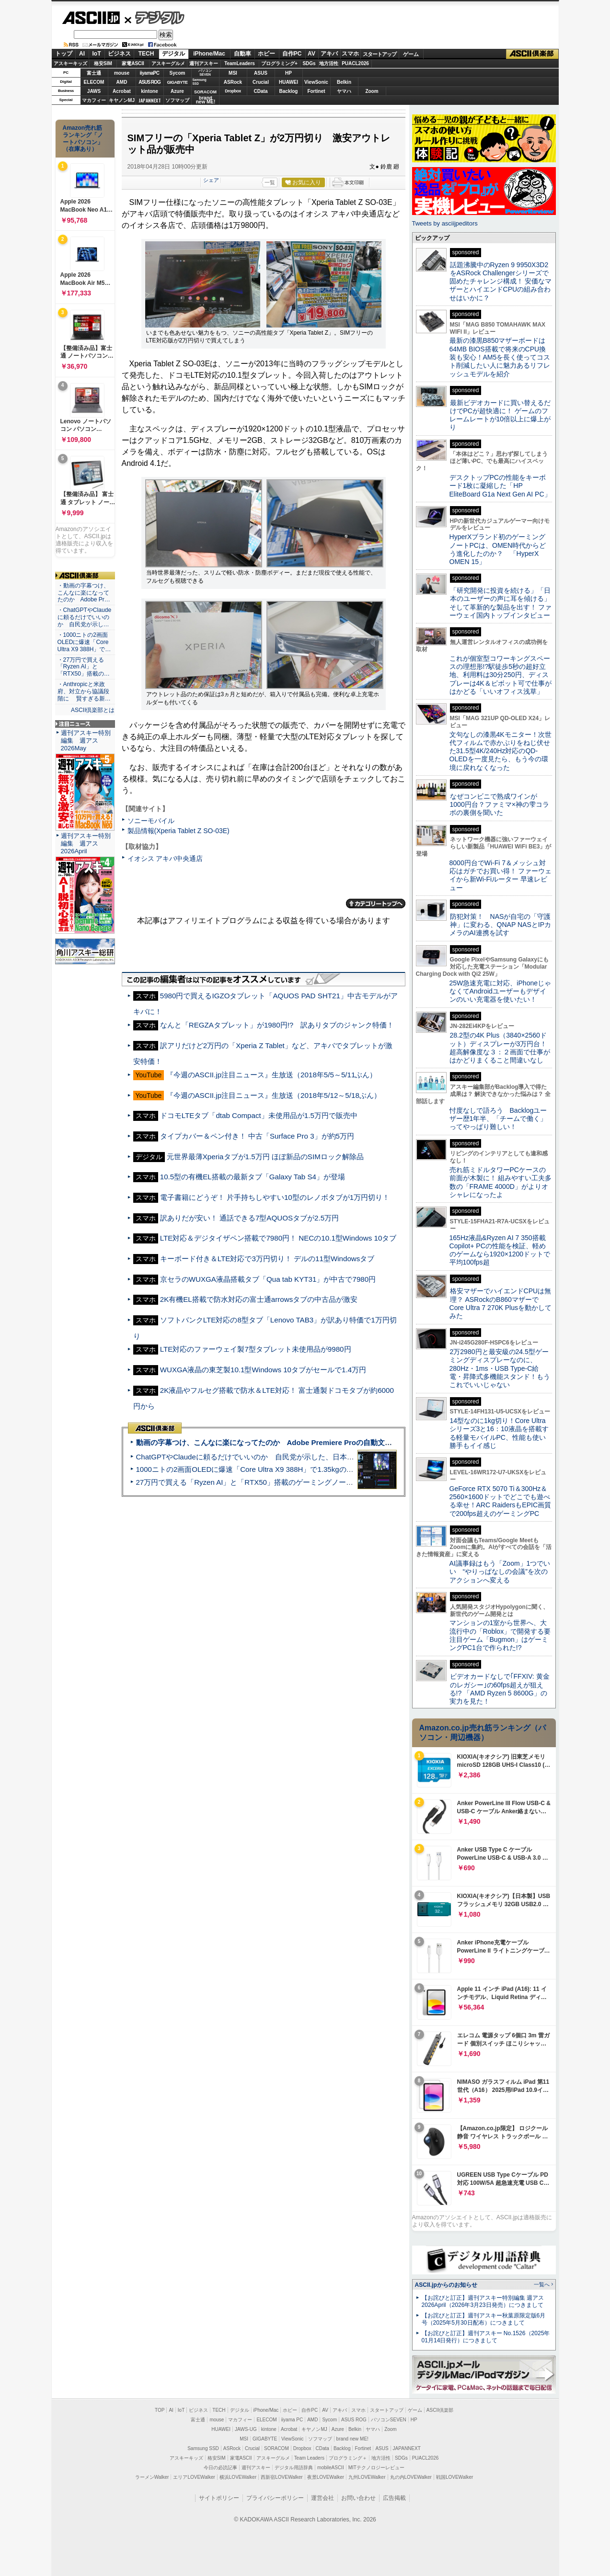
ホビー (266, 53)
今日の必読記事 (220, 2467)
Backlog (288, 91)
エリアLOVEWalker (194, 2477)
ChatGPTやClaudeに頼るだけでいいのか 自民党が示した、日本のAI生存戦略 (263, 1457)
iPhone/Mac (209, 53)
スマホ (350, 53)
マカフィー (94, 100)
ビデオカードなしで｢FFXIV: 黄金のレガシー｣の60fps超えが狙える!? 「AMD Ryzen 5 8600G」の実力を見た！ (499, 1688)
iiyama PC (292, 2419)
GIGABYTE (177, 82)
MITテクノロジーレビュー (376, 2467)
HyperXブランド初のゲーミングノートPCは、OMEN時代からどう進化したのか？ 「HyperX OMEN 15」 (497, 549)
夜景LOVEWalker (325, 2477)
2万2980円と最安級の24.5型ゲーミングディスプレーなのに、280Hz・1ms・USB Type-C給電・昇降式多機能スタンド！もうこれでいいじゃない (499, 1368)
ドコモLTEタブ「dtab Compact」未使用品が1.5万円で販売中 (258, 1115)
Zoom (371, 91)
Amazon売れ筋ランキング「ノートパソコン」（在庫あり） (83, 138)
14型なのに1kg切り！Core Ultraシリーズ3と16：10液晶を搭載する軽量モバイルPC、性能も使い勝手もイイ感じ (499, 1433)
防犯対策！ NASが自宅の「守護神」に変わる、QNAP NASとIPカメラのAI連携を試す (500, 925)
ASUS (260, 73)
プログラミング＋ (348, 2458)
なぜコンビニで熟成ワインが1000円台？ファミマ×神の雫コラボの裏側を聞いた (499, 804)
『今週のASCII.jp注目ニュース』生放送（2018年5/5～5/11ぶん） (271, 1075)
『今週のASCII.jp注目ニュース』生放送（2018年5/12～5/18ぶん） (273, 1095)
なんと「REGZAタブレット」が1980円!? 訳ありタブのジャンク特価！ (277, 1025)
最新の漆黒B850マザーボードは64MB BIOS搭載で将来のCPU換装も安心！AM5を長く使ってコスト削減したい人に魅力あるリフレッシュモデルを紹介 (500, 357)
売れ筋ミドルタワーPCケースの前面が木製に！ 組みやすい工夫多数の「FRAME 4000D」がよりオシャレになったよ (500, 1182)
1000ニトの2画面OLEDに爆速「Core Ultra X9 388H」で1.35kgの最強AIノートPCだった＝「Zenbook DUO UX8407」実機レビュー (348, 1469)
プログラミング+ (279, 63)
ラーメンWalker (152, 2477)
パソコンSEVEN (205, 72)
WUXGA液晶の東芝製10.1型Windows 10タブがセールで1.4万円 (263, 1370)
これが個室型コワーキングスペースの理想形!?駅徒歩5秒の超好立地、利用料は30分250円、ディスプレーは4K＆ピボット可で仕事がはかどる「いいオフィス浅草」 (500, 675)
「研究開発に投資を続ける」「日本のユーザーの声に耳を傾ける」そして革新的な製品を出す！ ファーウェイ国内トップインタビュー (500, 603)
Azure (177, 91)
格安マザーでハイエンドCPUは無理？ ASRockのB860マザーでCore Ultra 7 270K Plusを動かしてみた (500, 1303)
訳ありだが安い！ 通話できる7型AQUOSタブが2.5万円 (249, 1218)
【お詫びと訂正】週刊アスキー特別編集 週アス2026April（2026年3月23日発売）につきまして (483, 2301)
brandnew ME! (206, 100)
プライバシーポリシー (275, 2498)
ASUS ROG (149, 82)
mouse (121, 73)
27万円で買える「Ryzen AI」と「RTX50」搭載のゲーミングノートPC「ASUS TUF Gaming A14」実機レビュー (317, 1482)
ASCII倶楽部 (532, 54)
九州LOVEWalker (366, 2477)
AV (311, 53)
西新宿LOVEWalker (281, 2477)
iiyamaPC (149, 73)
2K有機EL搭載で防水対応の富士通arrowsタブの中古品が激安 (259, 1299)
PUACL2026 (355, 63)
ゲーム (411, 54)
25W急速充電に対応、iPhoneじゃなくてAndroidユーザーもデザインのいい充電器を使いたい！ (500, 991)
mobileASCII (330, 2467)
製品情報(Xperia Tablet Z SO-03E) (178, 831)
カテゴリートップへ (375, 903)
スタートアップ (379, 54)
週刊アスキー (203, 63)
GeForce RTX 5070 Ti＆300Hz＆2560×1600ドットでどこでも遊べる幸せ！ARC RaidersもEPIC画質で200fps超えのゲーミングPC (500, 1501)
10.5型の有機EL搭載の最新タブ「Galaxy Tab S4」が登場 (252, 1177)
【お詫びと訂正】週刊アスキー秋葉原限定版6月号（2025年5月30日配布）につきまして (484, 2319)
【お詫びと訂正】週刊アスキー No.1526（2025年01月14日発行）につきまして (486, 2337)
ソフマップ (177, 100)
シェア (211, 180)
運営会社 (322, 2498)
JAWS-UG (246, 2429)
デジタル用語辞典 (294, 2467)
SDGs (308, 63)
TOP (159, 2410)
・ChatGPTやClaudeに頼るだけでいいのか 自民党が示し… (85, 617)
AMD (121, 82)
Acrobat (122, 91)
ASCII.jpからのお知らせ (446, 2285)
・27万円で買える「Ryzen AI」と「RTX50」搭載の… (84, 667)
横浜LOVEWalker (237, 2477)
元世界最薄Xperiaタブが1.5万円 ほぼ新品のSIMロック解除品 (265, 1156)
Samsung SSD (203, 2448)
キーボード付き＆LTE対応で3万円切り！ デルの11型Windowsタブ (267, 1258)
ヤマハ (344, 91)
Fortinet (316, 91)
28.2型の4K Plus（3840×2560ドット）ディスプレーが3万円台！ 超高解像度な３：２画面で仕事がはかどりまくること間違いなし (499, 1047)
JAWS (94, 91)
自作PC (292, 53)
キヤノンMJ (122, 100)
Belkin (344, 82)
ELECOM (94, 82)
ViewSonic (316, 82)
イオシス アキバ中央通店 (165, 858)
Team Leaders (309, 2458)
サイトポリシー (219, 2498)
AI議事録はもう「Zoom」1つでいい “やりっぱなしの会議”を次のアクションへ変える (500, 1571)
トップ (63, 53)
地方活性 (328, 63)
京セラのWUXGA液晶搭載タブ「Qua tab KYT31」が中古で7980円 (268, 1279)
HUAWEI (288, 82)
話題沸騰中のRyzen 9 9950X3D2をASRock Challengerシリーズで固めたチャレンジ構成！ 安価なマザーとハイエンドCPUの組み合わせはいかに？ (500, 281)
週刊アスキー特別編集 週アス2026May (86, 740)
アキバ (329, 53)
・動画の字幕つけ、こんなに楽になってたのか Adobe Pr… (84, 592)
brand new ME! (352, 2438)
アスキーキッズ (70, 63)
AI (82, 53)
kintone (149, 91)
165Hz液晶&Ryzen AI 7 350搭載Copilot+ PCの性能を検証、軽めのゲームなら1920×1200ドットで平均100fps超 (500, 1250)
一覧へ (542, 2284)
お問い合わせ (358, 2498)
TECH (146, 53)
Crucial (261, 82)
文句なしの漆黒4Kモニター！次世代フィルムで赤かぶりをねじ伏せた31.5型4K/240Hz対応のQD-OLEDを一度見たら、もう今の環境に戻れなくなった (500, 751)
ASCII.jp (91, 17)
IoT (96, 53)
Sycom (177, 73)
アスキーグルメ (168, 63)
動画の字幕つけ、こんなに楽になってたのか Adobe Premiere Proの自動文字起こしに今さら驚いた (300, 1442)
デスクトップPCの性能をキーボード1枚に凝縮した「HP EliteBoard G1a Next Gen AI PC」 (500, 486)
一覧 (270, 182)
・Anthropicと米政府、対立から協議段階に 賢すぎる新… (84, 691)
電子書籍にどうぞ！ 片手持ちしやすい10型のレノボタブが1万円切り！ (275, 1197)
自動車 (242, 53)
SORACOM (276, 2448)
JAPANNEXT (149, 100)
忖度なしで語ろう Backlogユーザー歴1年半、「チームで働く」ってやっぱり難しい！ (498, 1119)
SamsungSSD (200, 81)
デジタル (154, 17)
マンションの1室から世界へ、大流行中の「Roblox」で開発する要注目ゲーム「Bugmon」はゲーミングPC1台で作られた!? (500, 1635)
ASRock (233, 82)
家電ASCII (133, 63)
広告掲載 (394, 2498)
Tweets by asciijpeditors (445, 223)
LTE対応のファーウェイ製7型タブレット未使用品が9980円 (255, 1349)
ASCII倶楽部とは (93, 710)
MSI (233, 73)
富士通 (94, 73)
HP (288, 73)
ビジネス (119, 53)
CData (261, 91)
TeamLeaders (239, 63)
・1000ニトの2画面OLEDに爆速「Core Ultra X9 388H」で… (84, 642)
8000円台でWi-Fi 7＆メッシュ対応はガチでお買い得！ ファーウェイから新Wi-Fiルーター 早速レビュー (500, 875)
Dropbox (233, 91)
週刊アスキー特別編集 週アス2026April (86, 843)
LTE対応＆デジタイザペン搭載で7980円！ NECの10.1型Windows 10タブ (278, 1238)
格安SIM (103, 63)
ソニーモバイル (150, 821)
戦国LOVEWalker (454, 2477)
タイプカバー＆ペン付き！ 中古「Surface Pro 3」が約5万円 (257, 1136)
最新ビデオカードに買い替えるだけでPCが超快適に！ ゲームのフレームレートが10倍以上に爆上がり (500, 415)
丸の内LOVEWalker (411, 2477)
